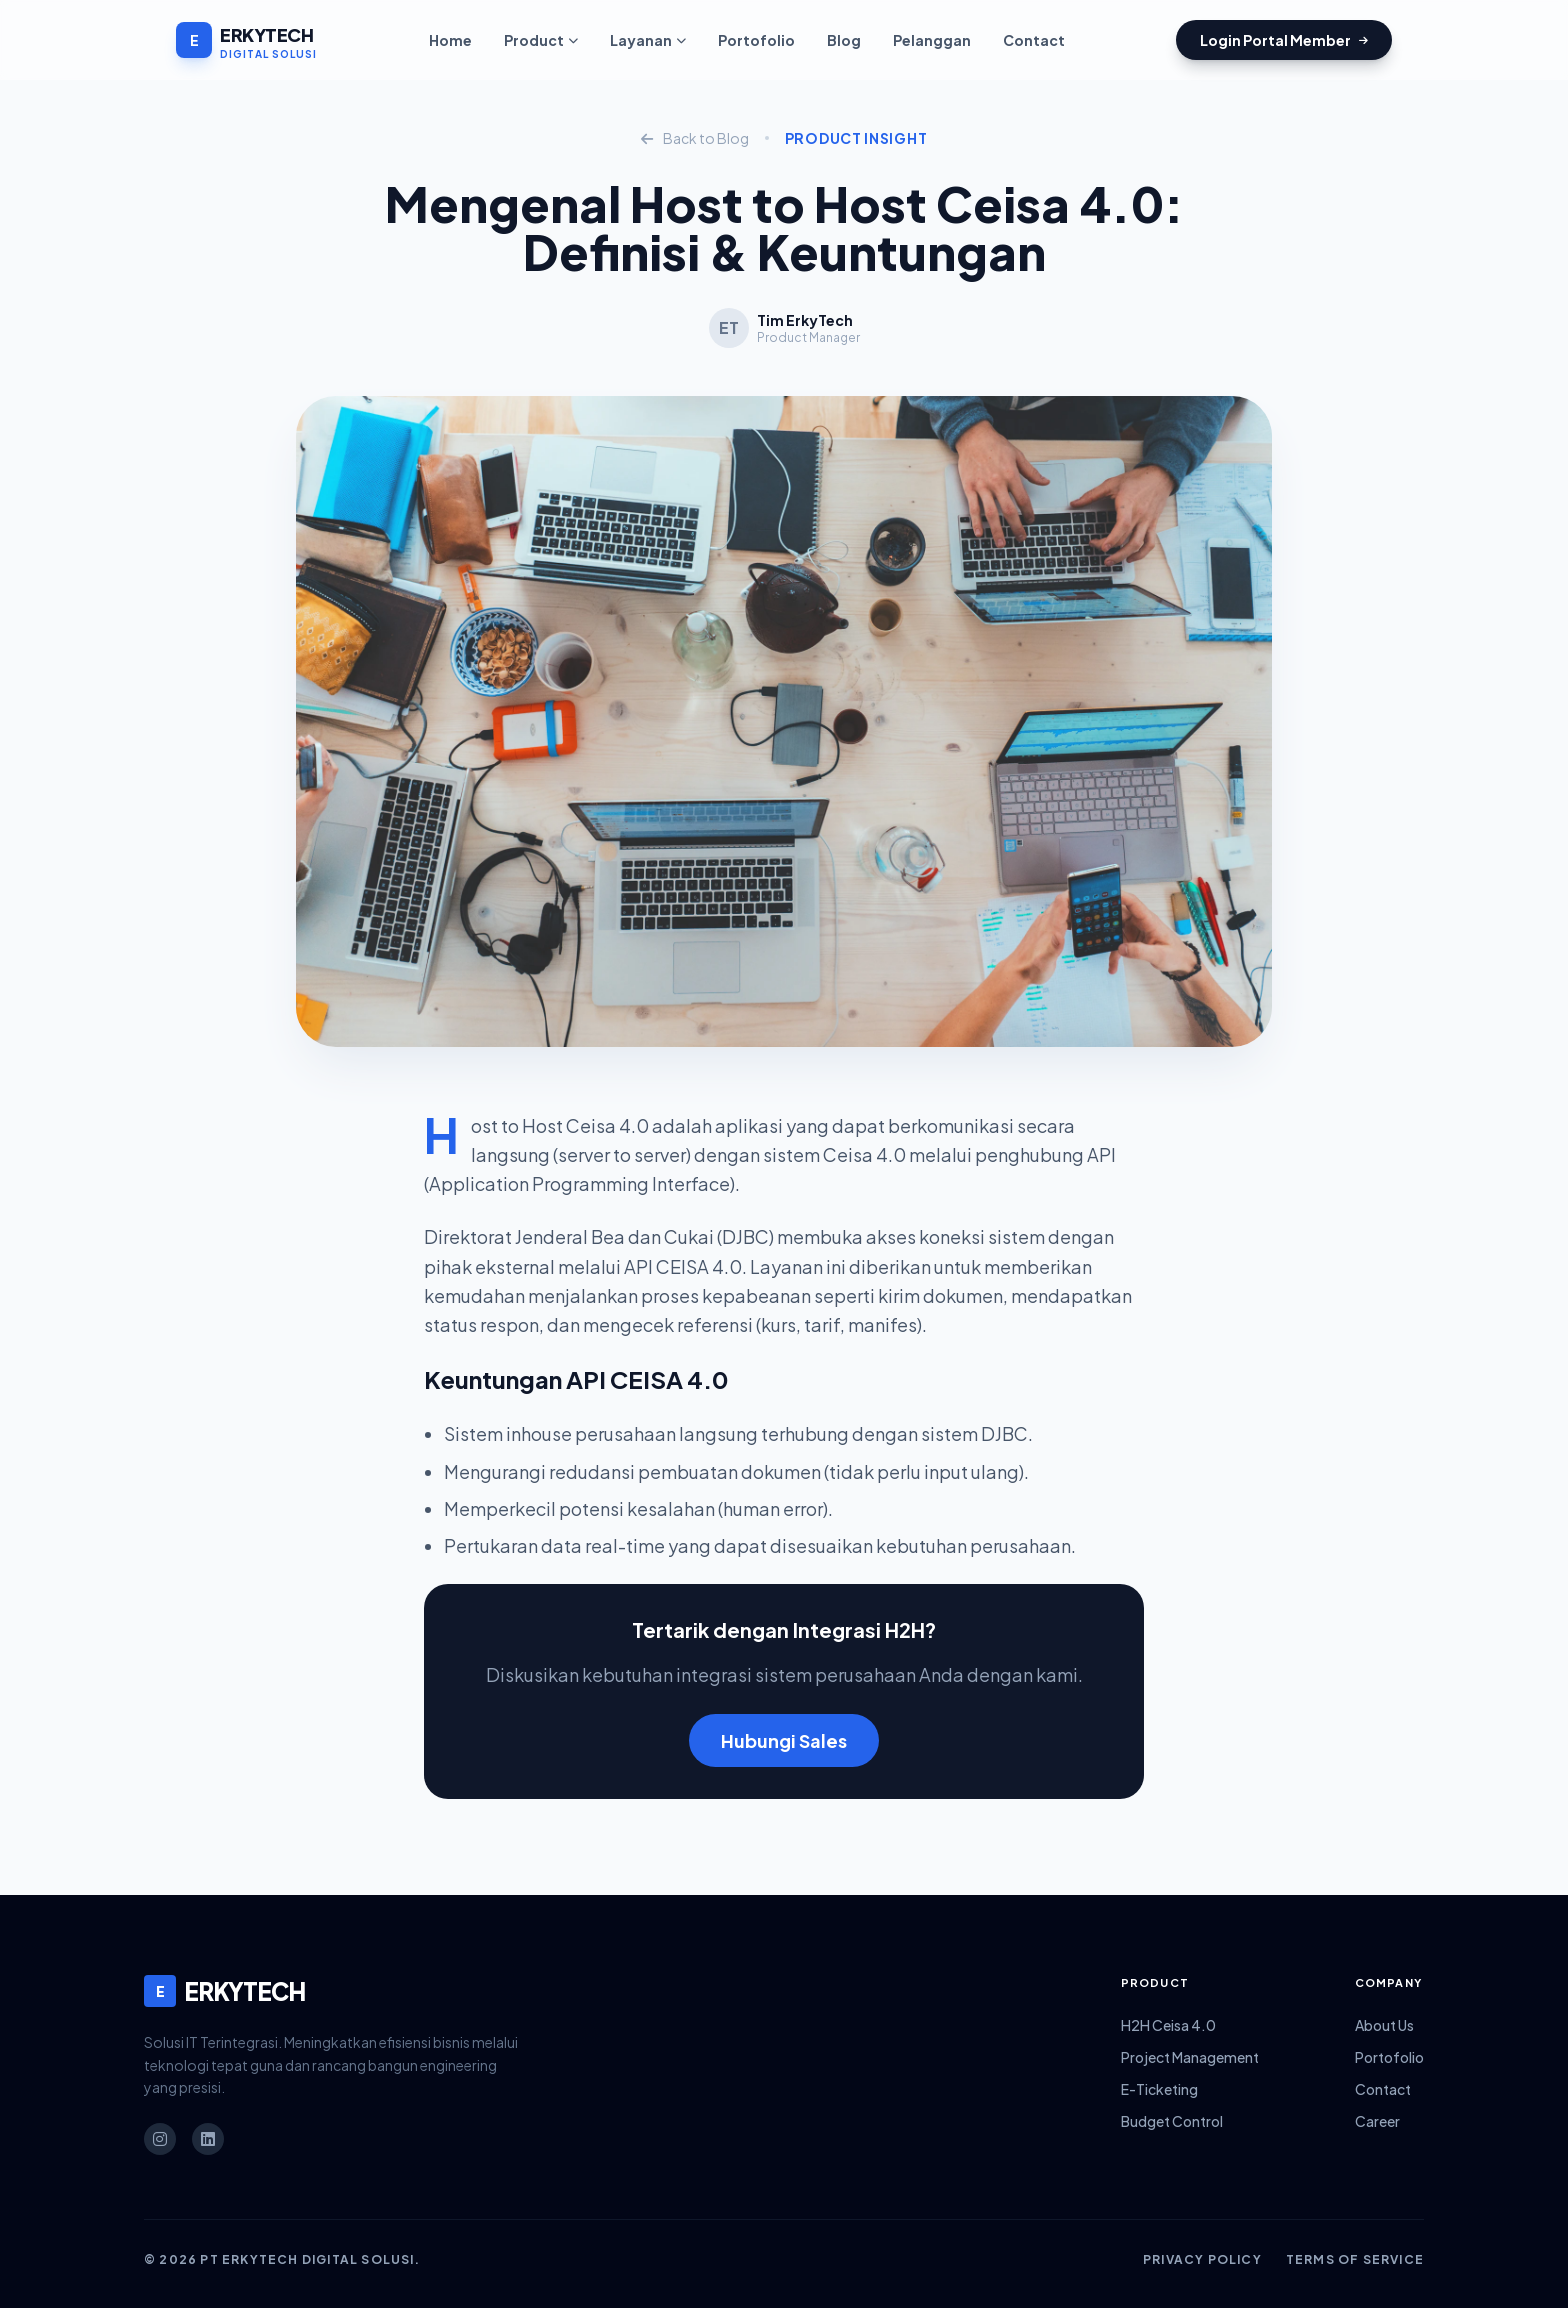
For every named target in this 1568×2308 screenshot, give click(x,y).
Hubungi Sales (784, 1740)
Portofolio (756, 40)
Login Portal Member (1284, 40)
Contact (1034, 40)
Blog (844, 40)
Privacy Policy (1202, 2259)
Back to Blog (695, 138)
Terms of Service (1355, 2259)
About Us (1384, 2025)
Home (450, 40)
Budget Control (1172, 2121)
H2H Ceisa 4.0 (1168, 2025)
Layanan (648, 40)
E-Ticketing (1159, 2089)
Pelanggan (932, 40)
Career (1377, 2121)
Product (541, 40)
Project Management (1190, 2057)
